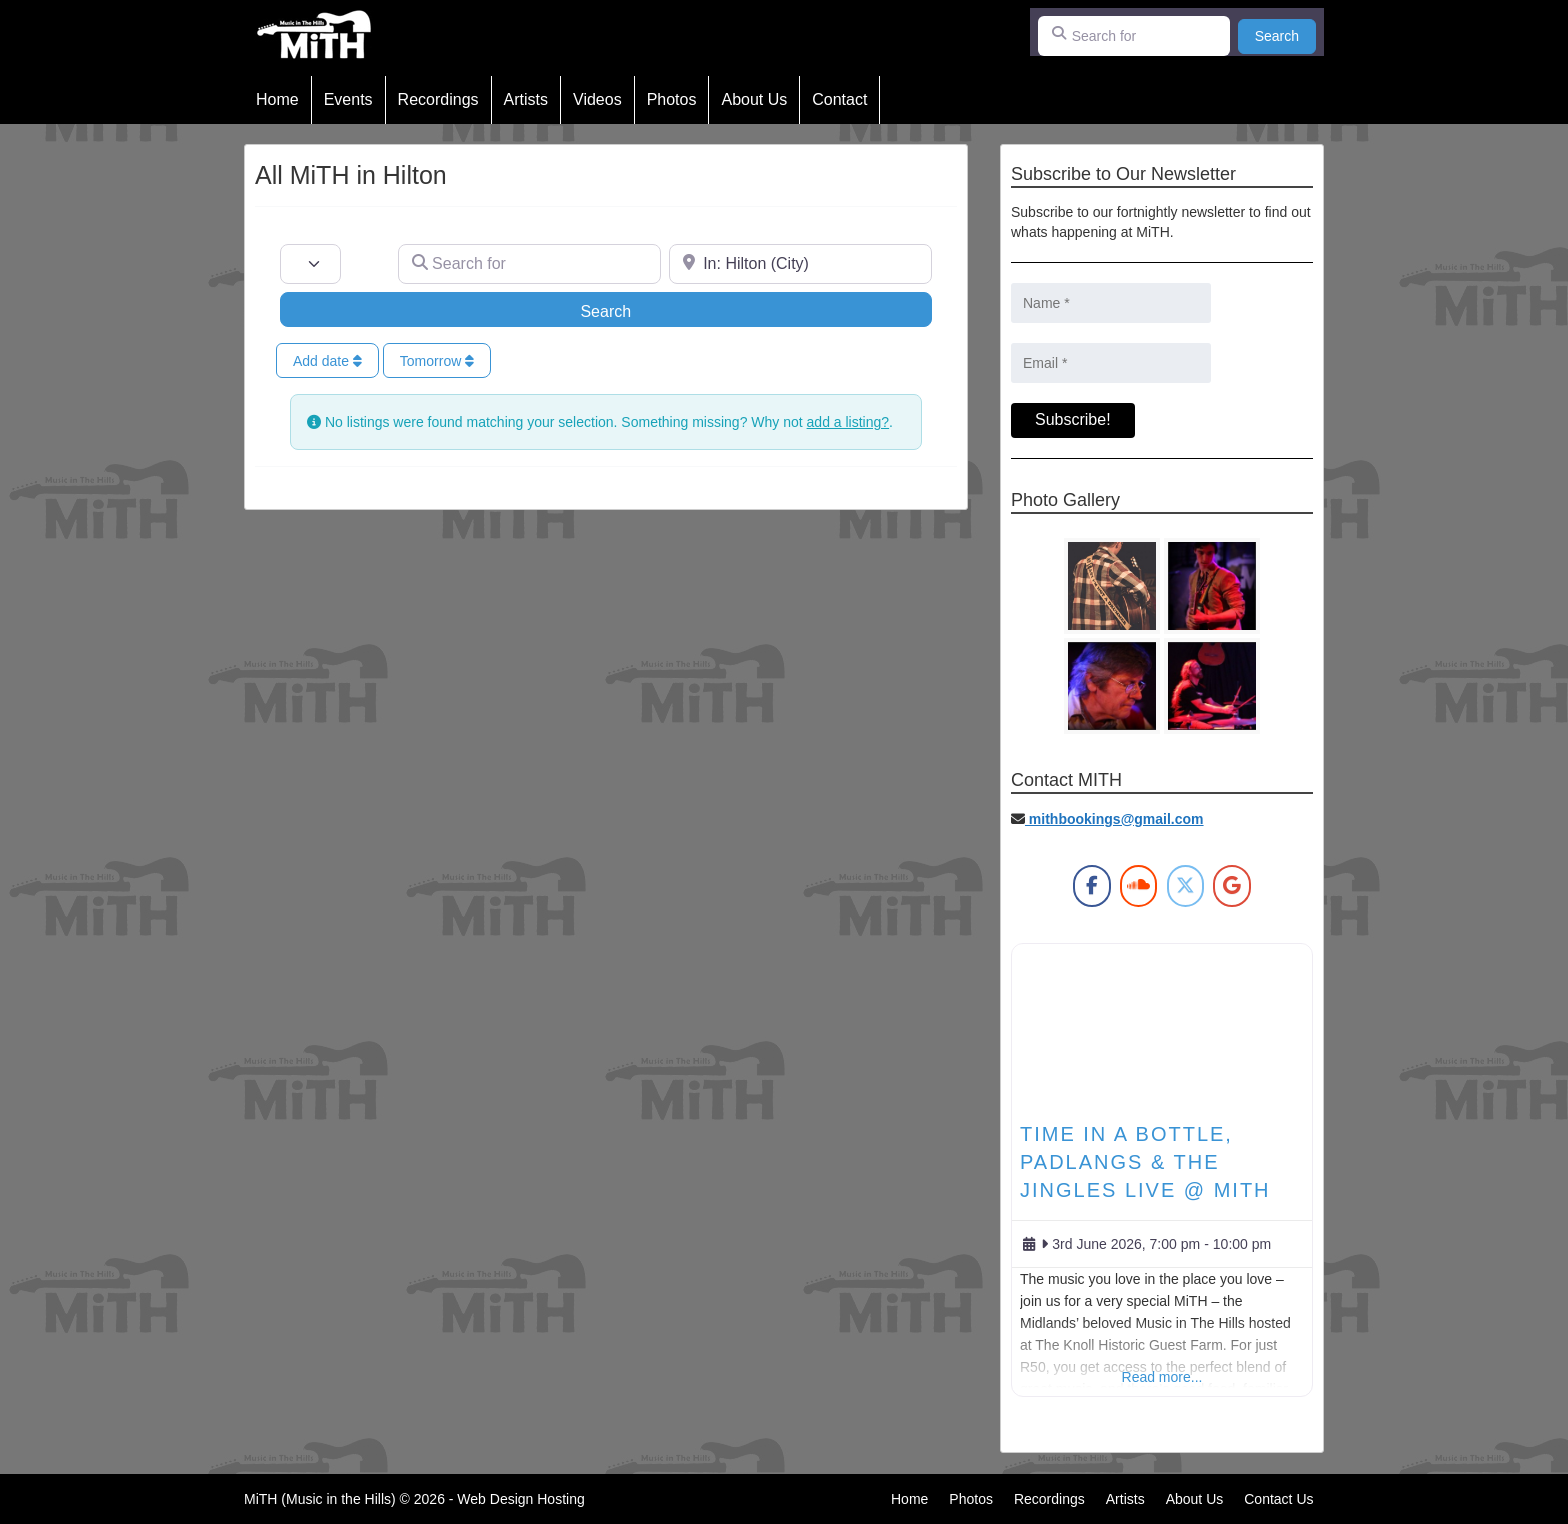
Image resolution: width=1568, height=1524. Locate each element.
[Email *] (1111, 363)
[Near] (800, 264)
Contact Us (1278, 1499)
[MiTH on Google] (1231, 886)
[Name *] (1111, 303)
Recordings (438, 99)
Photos (672, 99)
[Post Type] (310, 264)
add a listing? (848, 422)
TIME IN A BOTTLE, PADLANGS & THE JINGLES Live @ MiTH (1145, 1162)
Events (348, 99)
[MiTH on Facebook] (1091, 886)
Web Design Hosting (520, 1499)
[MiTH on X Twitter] (1185, 886)
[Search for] (1134, 36)
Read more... (1162, 1377)
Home (277, 99)
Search (1285, 34)
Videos (597, 99)
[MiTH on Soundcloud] (1138, 886)
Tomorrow (437, 361)
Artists (526, 99)
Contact (839, 99)
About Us (754, 99)
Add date (327, 361)
